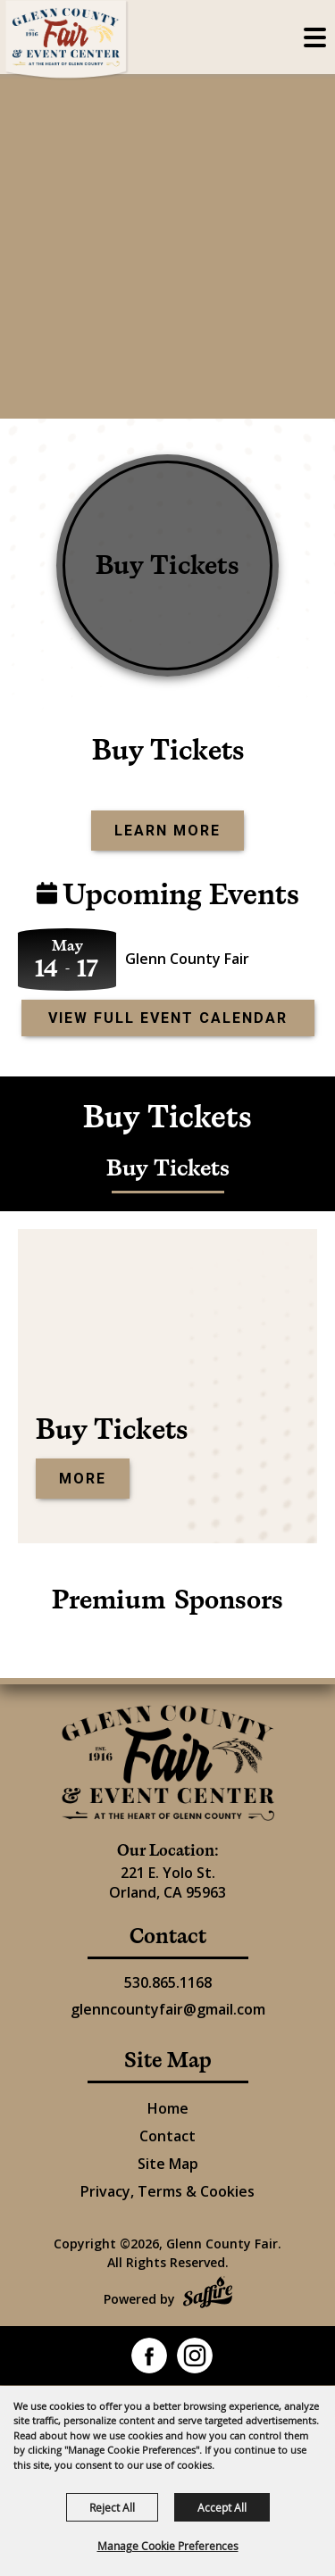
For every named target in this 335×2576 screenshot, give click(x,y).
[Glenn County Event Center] (168, 1763)
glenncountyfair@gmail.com (168, 2009)
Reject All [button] (112, 2507)
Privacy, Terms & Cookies (167, 2191)
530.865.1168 (168, 1982)
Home (167, 2108)
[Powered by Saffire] (207, 2294)
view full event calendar (168, 1018)
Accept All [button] (222, 2507)
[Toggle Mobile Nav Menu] (315, 37)
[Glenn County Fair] (67, 40)
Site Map (168, 2163)
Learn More (167, 830)
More (82, 1478)
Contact (167, 2136)
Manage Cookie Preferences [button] (168, 2546)
